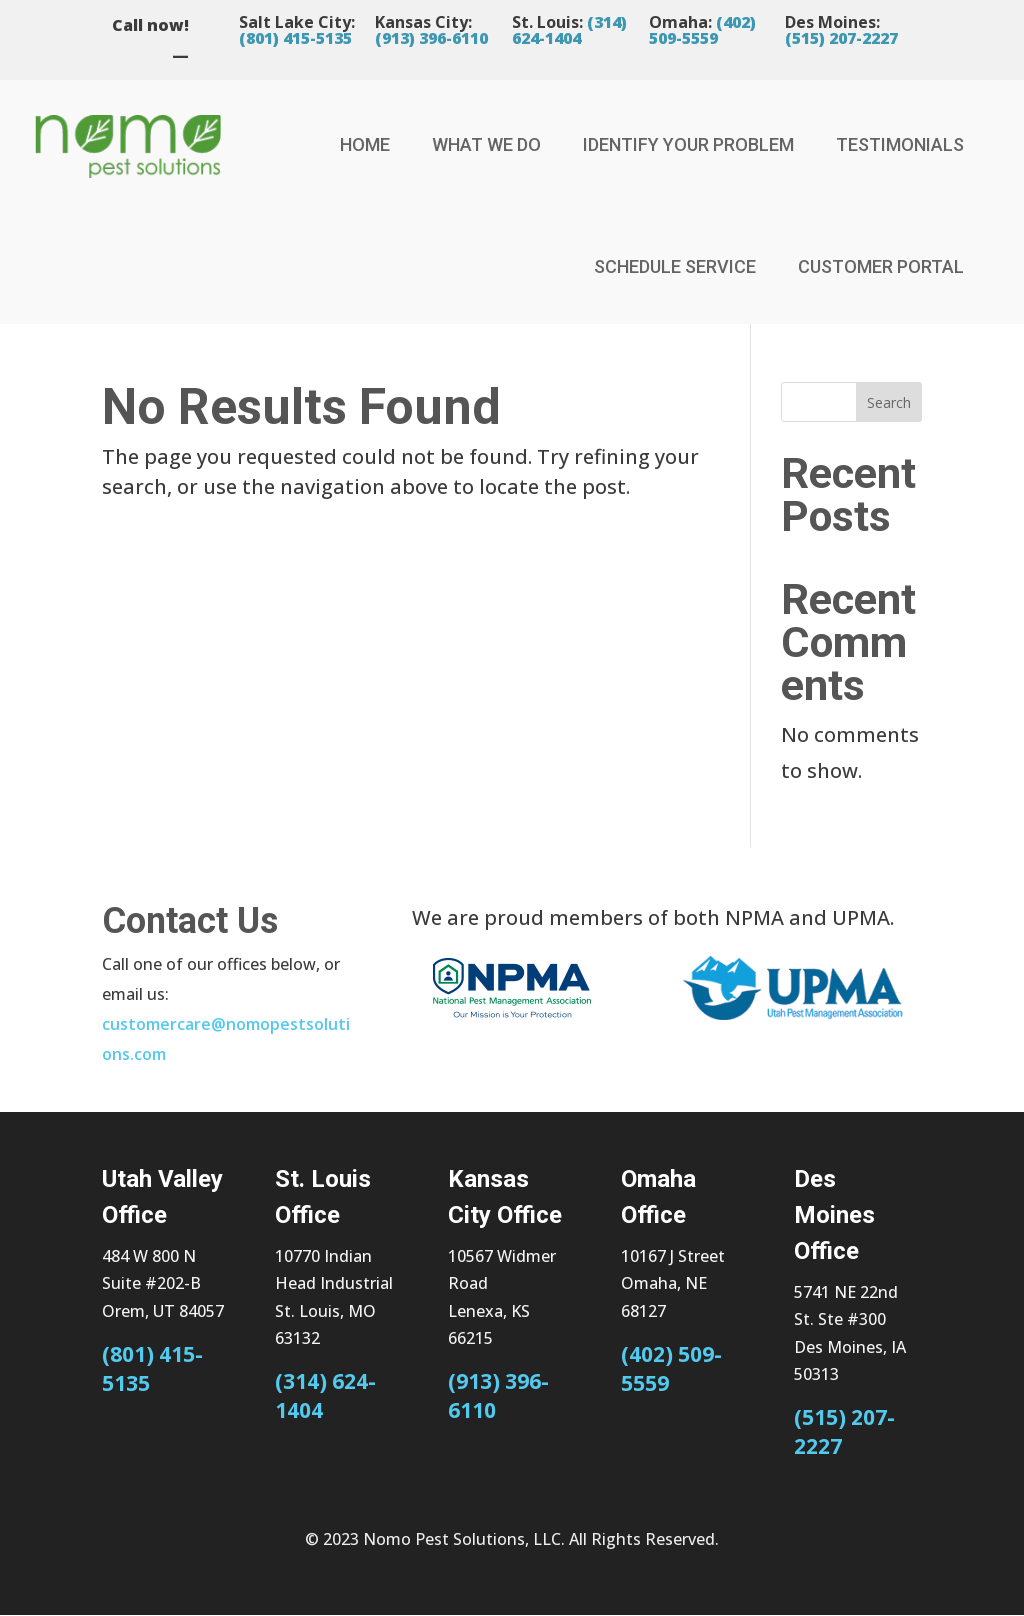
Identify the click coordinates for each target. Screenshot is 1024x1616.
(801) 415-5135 (295, 38)
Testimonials (900, 144)
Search (889, 402)
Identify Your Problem (688, 144)
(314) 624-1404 (569, 30)
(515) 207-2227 (841, 38)
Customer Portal (881, 266)
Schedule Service (675, 266)
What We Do (486, 144)
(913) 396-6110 (431, 38)
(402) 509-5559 (702, 30)
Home (365, 144)
